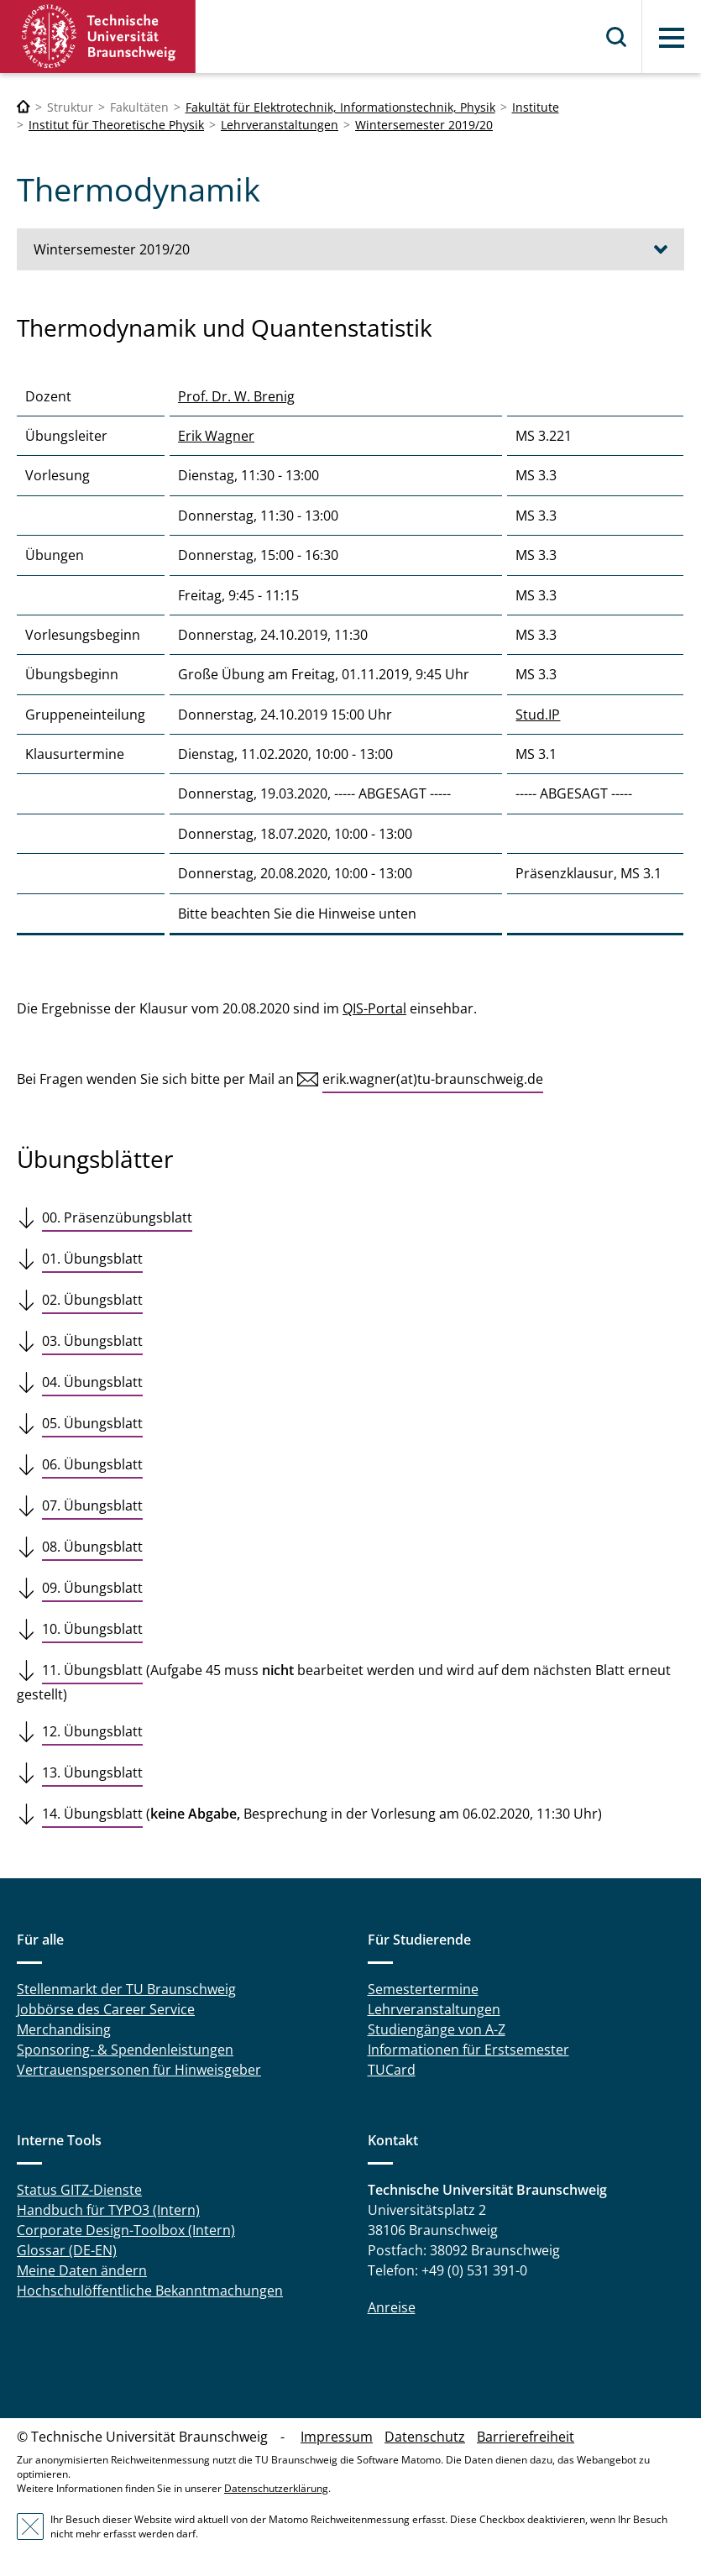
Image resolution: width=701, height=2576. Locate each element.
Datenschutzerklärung (276, 2488)
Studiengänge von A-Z (436, 2029)
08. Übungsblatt (92, 1546)
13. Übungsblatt (92, 1772)
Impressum (337, 2436)
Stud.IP (537, 714)
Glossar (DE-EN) (67, 2250)
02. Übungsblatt (92, 1300)
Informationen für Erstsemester (468, 2049)
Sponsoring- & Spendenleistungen (125, 2049)
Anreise (392, 2307)
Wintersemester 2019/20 (424, 125)
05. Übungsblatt (92, 1423)
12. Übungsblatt (92, 1731)
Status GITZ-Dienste (79, 2190)
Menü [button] (671, 38)
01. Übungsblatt (92, 1258)
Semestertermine (423, 1989)
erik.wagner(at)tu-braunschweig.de (432, 1079)
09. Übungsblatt (92, 1588)
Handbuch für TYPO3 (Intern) (108, 2210)
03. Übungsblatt (92, 1341)
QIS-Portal (374, 1008)
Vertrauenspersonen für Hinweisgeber (139, 2069)
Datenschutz (425, 2436)
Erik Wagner (216, 436)
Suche (617, 37)
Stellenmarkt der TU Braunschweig (126, 1989)
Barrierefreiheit (525, 2436)
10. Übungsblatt (92, 1629)
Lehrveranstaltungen (279, 125)
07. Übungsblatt (92, 1505)
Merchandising (64, 2029)
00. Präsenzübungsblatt (117, 1217)
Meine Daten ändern (82, 2270)
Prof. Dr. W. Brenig (236, 396)
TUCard (392, 2069)
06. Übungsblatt (92, 1464)
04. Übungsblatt (92, 1382)
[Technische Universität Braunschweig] (23, 107)
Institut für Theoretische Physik (116, 125)
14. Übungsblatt (92, 1813)
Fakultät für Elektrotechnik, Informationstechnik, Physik (340, 107)
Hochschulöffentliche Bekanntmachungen (150, 2290)
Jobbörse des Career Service (106, 2009)
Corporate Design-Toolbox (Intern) (126, 2230)
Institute (535, 107)
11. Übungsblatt (92, 1670)
